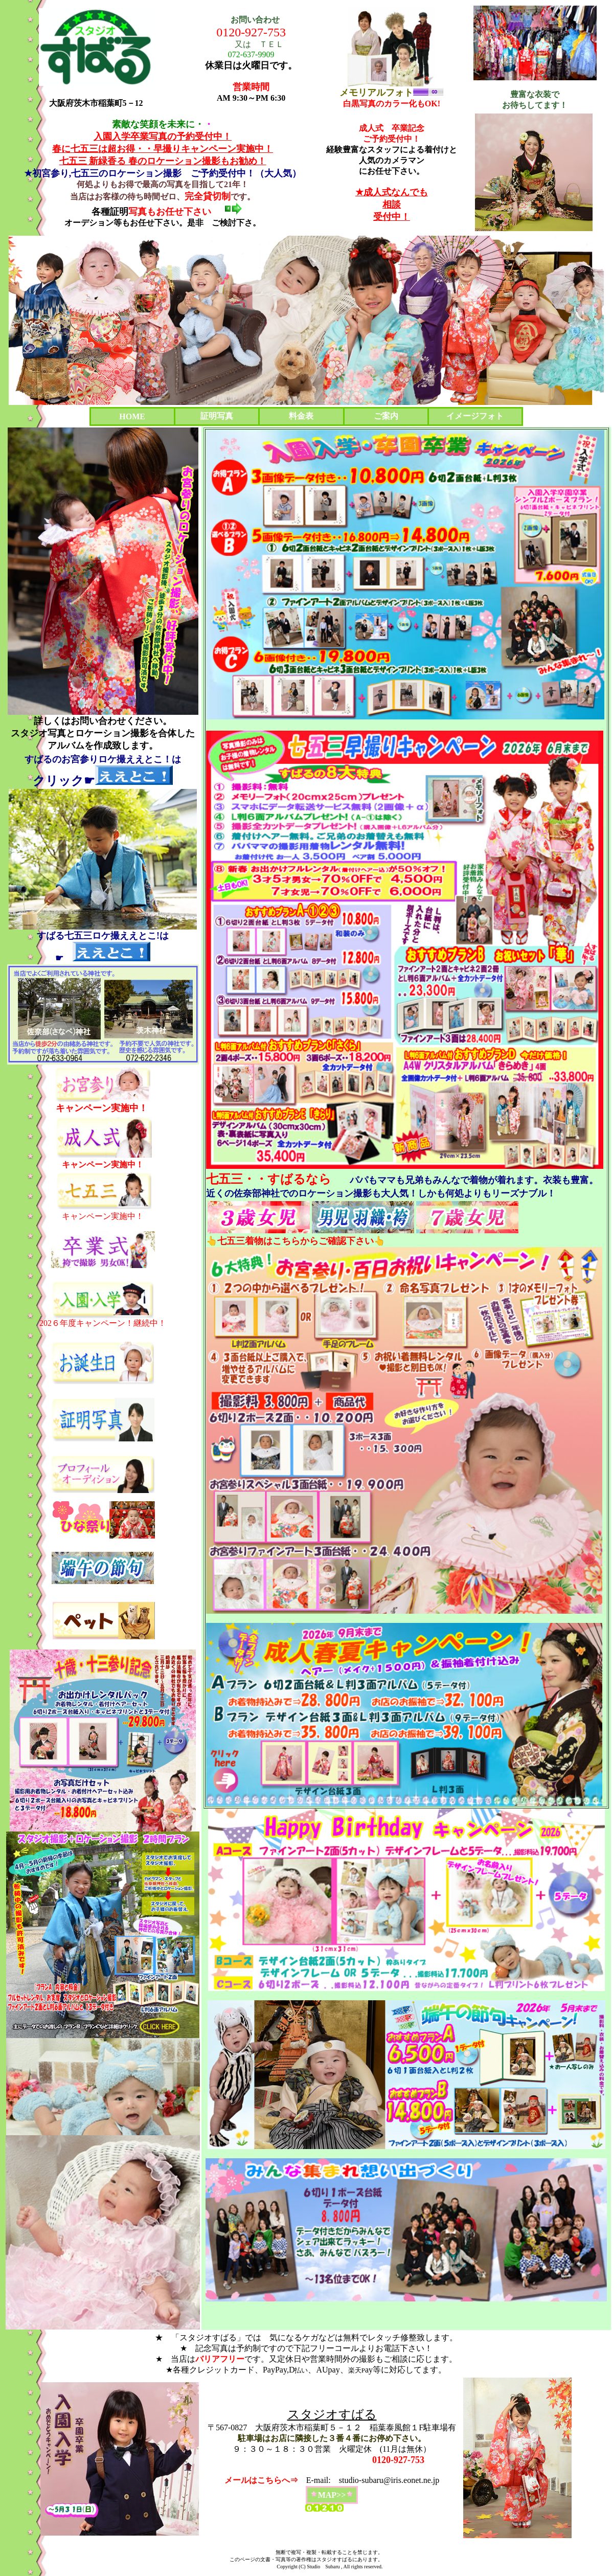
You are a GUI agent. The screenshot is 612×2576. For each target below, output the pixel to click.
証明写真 (216, 416)
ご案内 (386, 416)
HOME (132, 416)
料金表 (301, 416)
